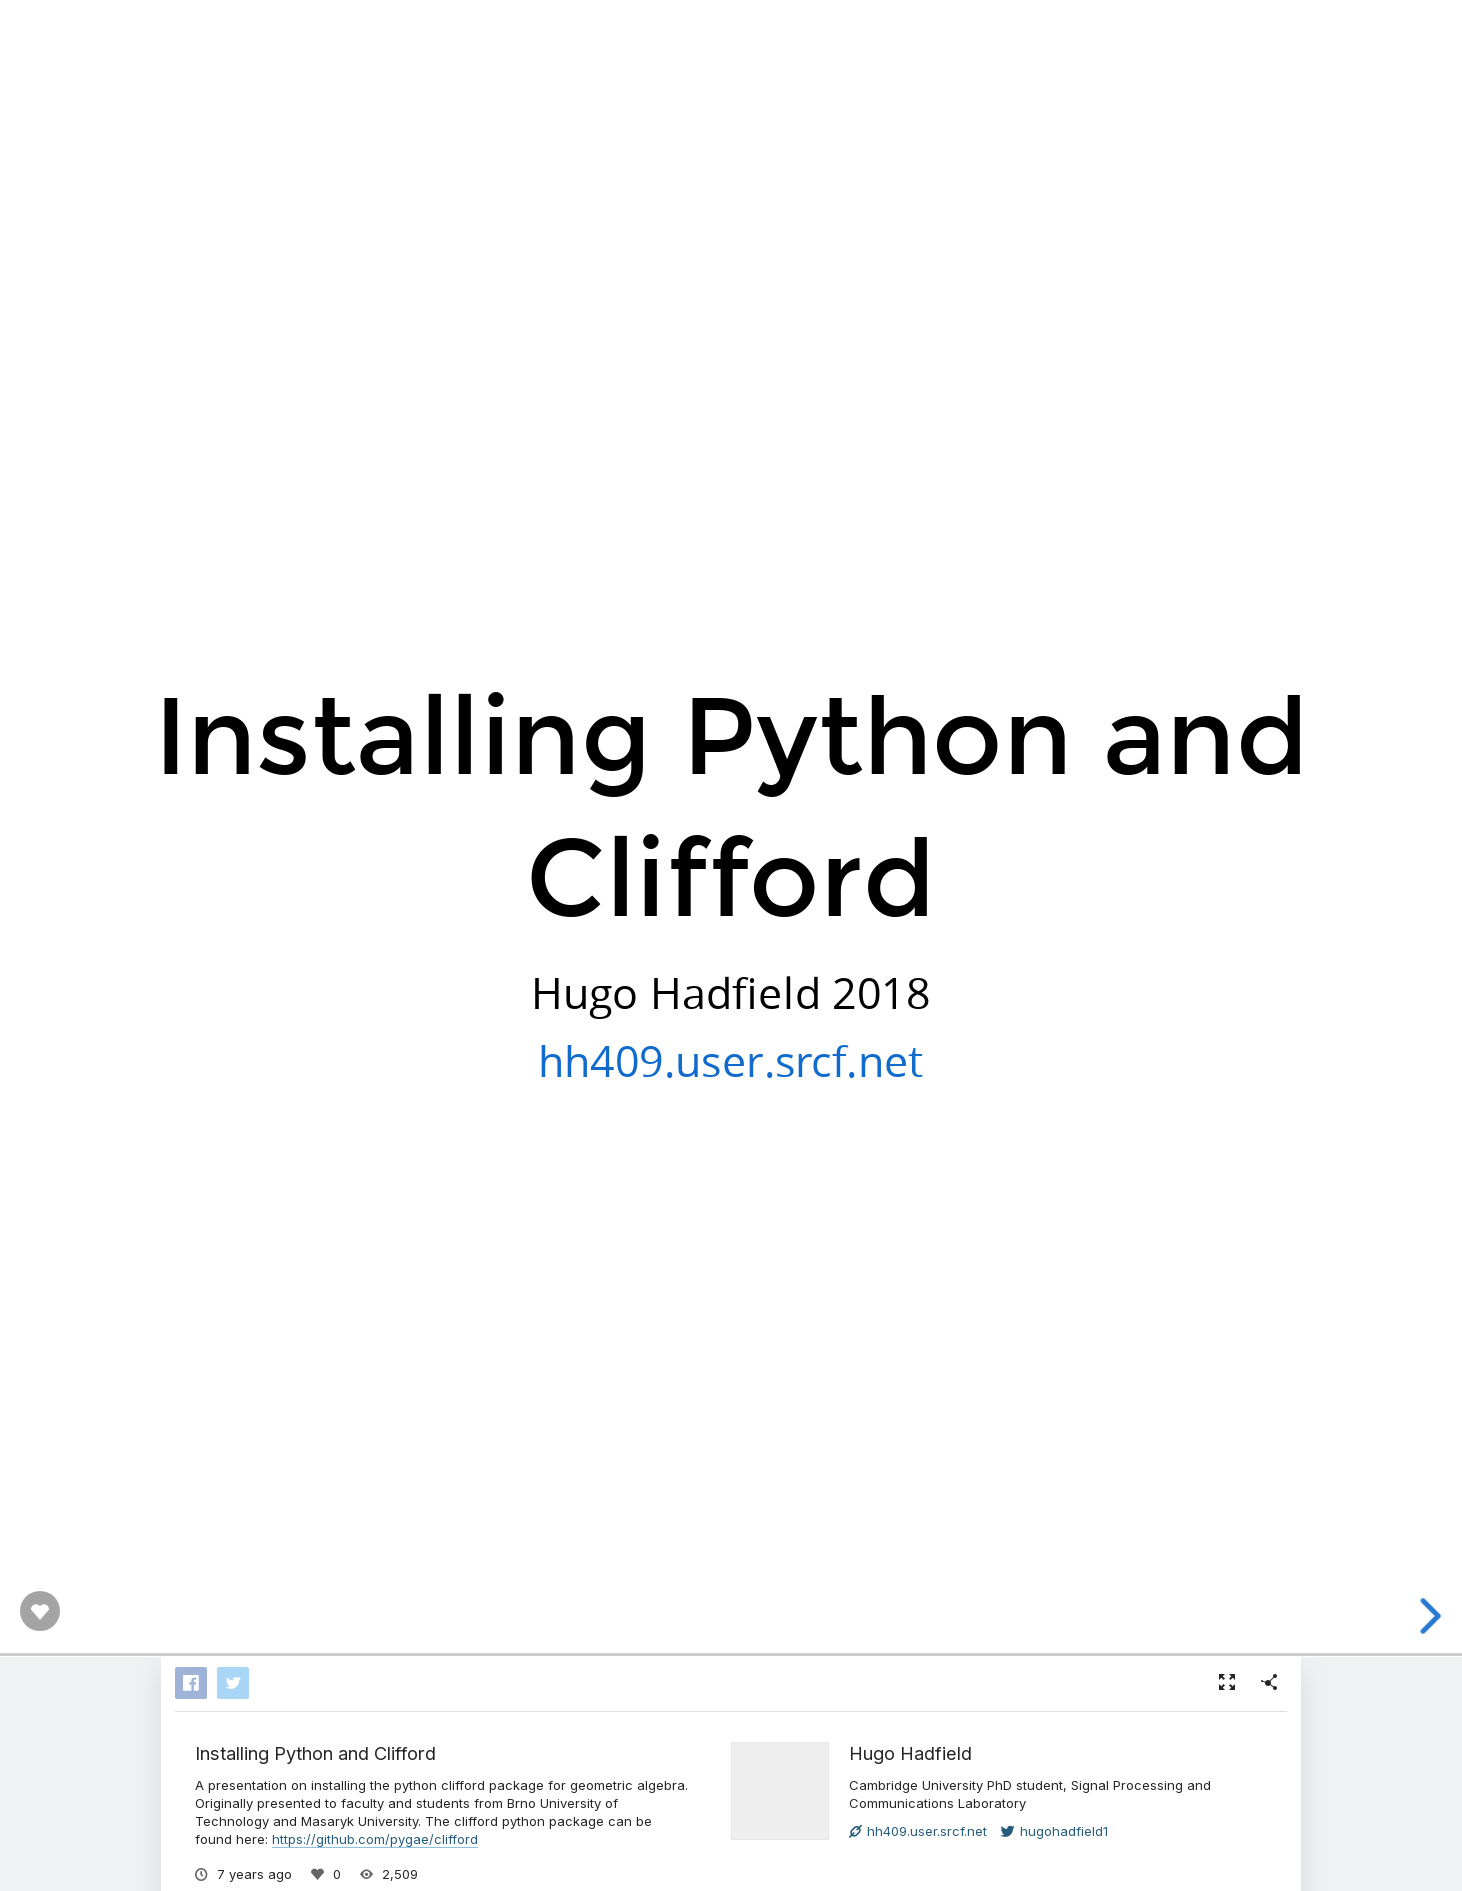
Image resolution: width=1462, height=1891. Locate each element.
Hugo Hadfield (910, 1753)
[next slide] (1433, 1616)
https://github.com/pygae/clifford (375, 1839)
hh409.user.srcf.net (731, 1059)
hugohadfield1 (1054, 1831)
